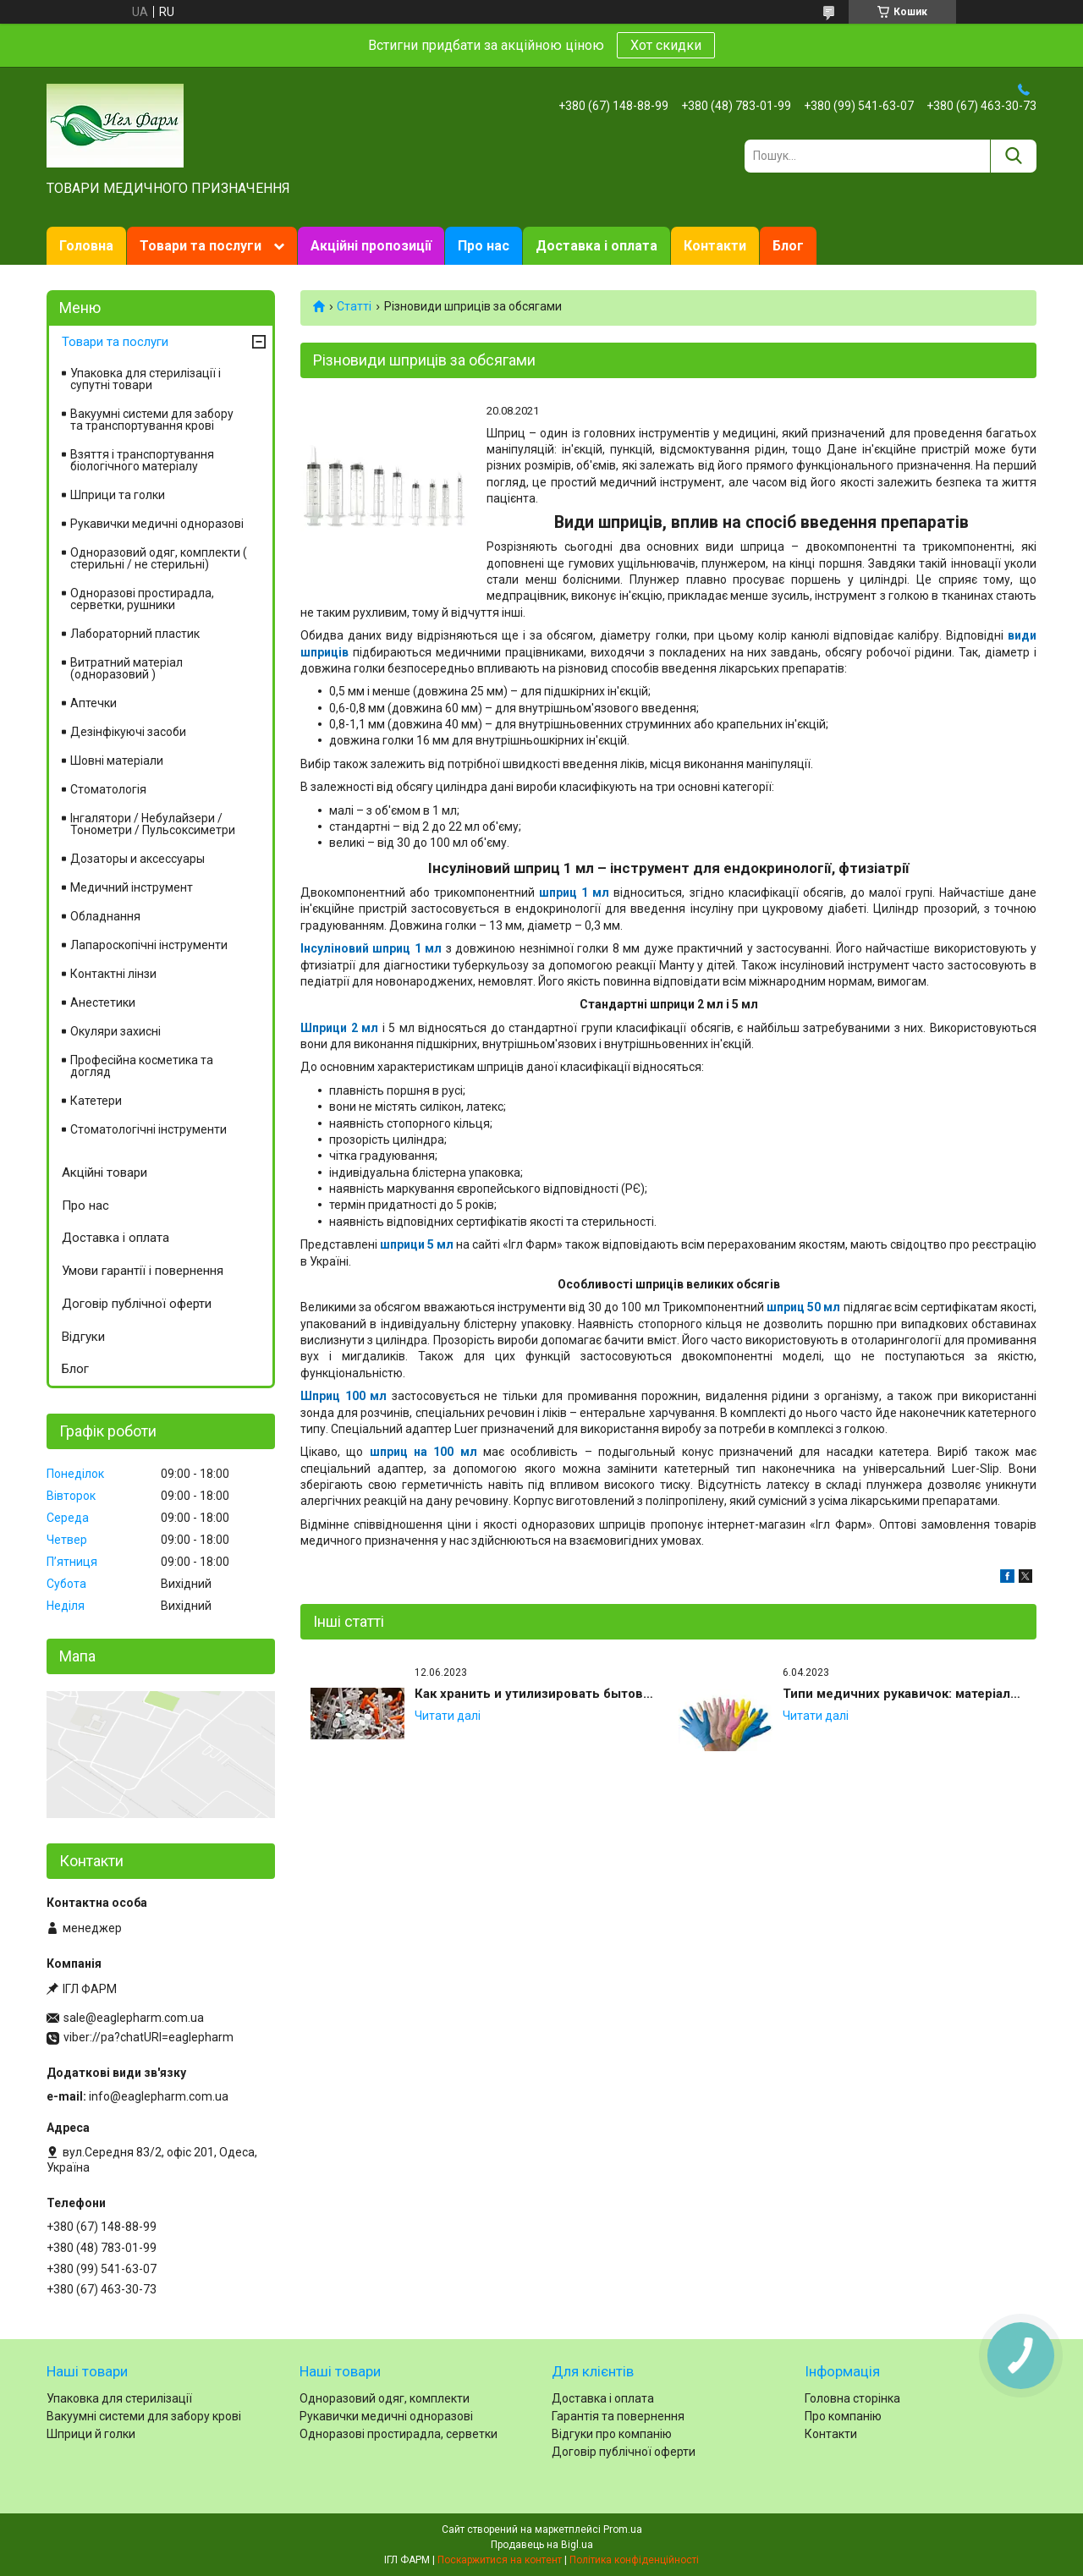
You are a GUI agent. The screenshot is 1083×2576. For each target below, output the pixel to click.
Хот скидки (665, 45)
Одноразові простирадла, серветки (399, 2434)
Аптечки (93, 703)
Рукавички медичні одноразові (157, 523)
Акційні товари (104, 1172)
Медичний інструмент (131, 887)
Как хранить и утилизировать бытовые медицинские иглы (536, 1693)
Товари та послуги (200, 246)
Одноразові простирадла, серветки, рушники (142, 599)
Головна (86, 246)
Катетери (96, 1100)
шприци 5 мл (417, 1244)
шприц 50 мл (803, 1307)
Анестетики (102, 1002)
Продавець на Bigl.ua (542, 2545)
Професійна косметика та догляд (141, 1066)
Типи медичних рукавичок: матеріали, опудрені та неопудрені (904, 1693)
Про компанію (843, 2416)
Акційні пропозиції (371, 246)
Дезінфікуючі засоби (128, 732)
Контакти (715, 246)
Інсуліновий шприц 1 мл (371, 948)
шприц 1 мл (574, 892)
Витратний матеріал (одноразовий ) (126, 668)
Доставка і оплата (596, 246)
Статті (354, 306)
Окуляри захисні (115, 1031)
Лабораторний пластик (135, 633)
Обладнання (105, 916)
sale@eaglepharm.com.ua (133, 2017)
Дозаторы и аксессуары (137, 858)
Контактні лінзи (113, 973)
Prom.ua (622, 2529)
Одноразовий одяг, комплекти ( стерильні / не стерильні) (158, 558)
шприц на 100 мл (423, 1451)
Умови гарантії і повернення (142, 1270)
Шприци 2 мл (339, 1028)
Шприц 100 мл (343, 1396)
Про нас (483, 246)
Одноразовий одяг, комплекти (385, 2398)
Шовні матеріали (116, 760)
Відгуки (83, 1336)
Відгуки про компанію (612, 2434)
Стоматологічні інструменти (148, 1129)
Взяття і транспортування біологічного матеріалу (142, 460)
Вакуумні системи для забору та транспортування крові (152, 419)
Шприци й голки (91, 2434)
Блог (788, 246)
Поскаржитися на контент (499, 2560)
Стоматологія (108, 789)
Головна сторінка (852, 2398)
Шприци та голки (117, 495)
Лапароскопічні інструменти (149, 945)
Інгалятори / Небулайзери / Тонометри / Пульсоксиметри (152, 824)
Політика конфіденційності (634, 2560)
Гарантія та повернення (618, 2416)
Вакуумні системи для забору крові (144, 2416)
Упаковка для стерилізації (119, 2398)
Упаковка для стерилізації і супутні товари (145, 379)
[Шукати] (1013, 156)
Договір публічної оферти (137, 1303)
